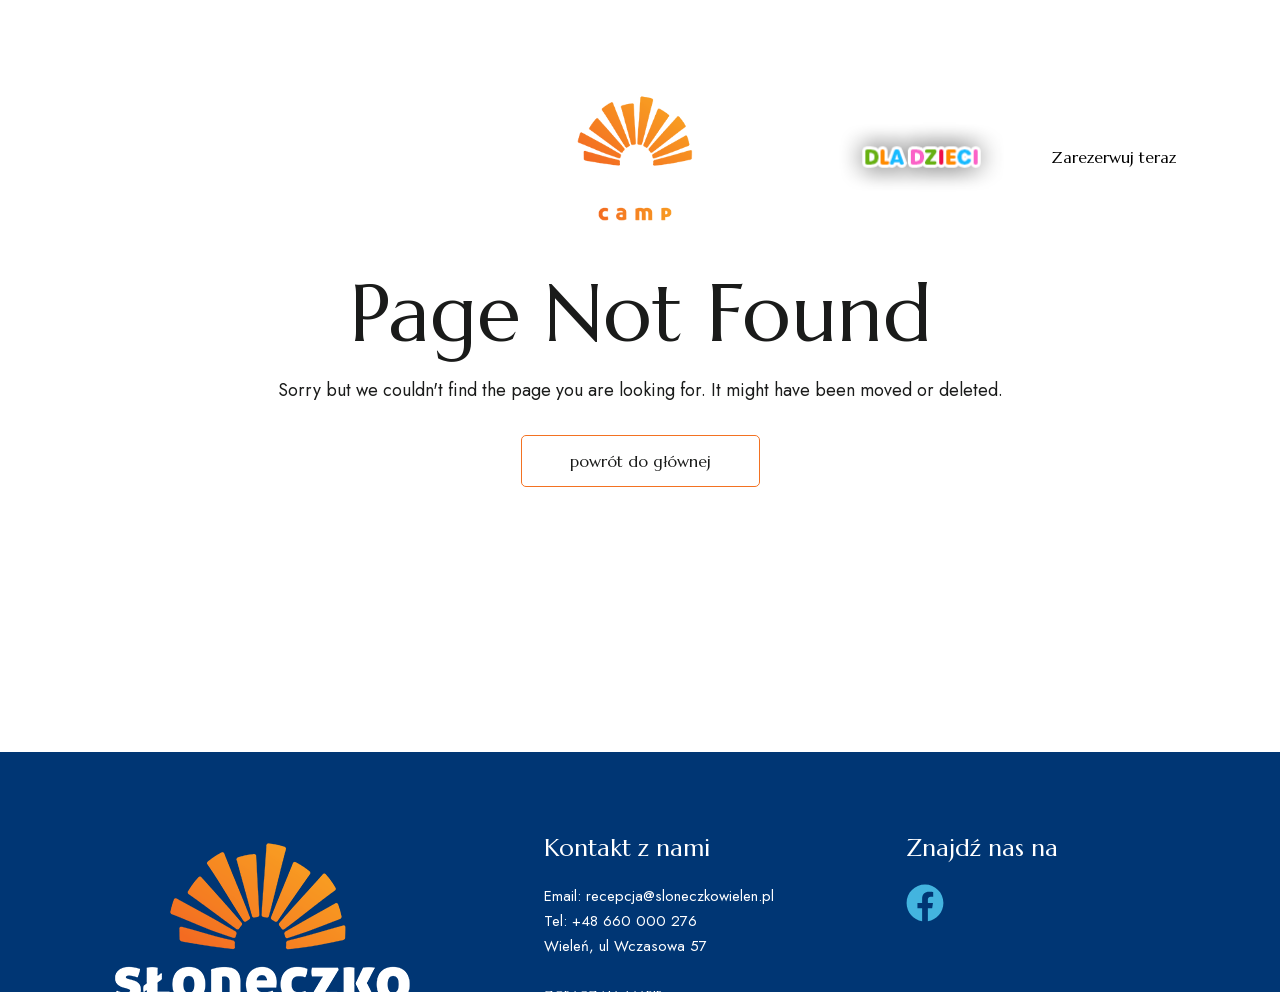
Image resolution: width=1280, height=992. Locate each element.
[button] (1113, 157)
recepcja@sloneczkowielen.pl (1080, 29)
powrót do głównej (640, 461)
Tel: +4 (801, 29)
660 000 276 (888, 29)
